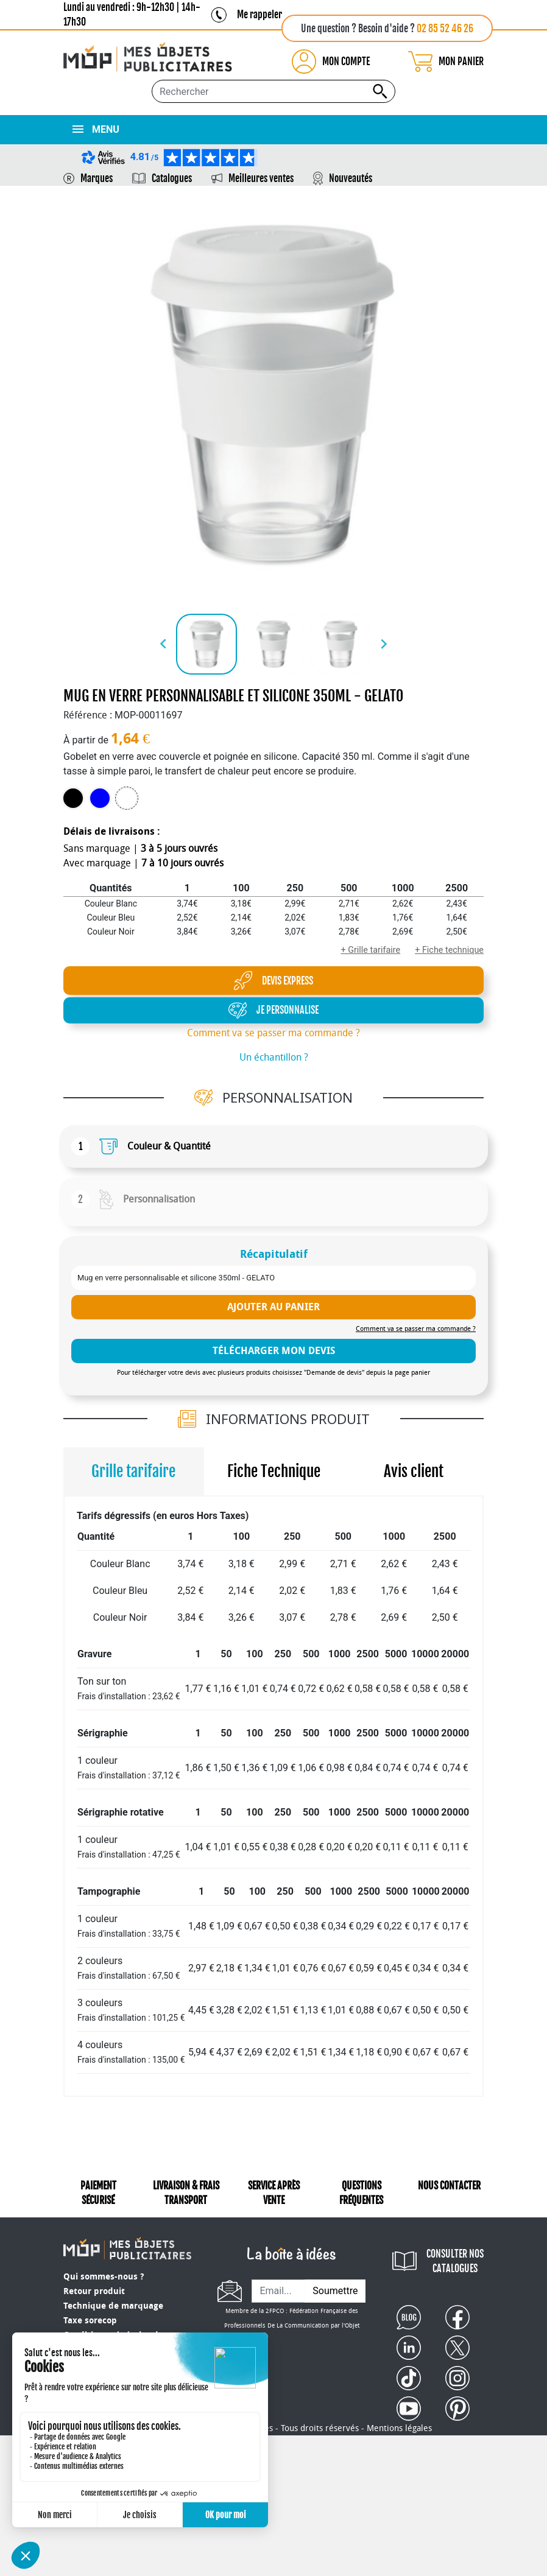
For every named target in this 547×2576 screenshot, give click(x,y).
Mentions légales (399, 2389)
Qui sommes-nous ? (103, 2277)
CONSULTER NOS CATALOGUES (455, 2261)
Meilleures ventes (261, 178)
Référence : (87, 715)
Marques (96, 178)
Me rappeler (259, 15)
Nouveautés (350, 178)
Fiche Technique (273, 1471)
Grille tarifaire (133, 1471)
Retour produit (94, 2291)
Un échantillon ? (273, 1057)
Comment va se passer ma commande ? (273, 1033)
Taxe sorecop (90, 2320)
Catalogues (172, 178)
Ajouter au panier (273, 1307)
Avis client (413, 1471)
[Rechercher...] (273, 91)
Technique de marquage (113, 2306)
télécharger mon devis (274, 1350)
